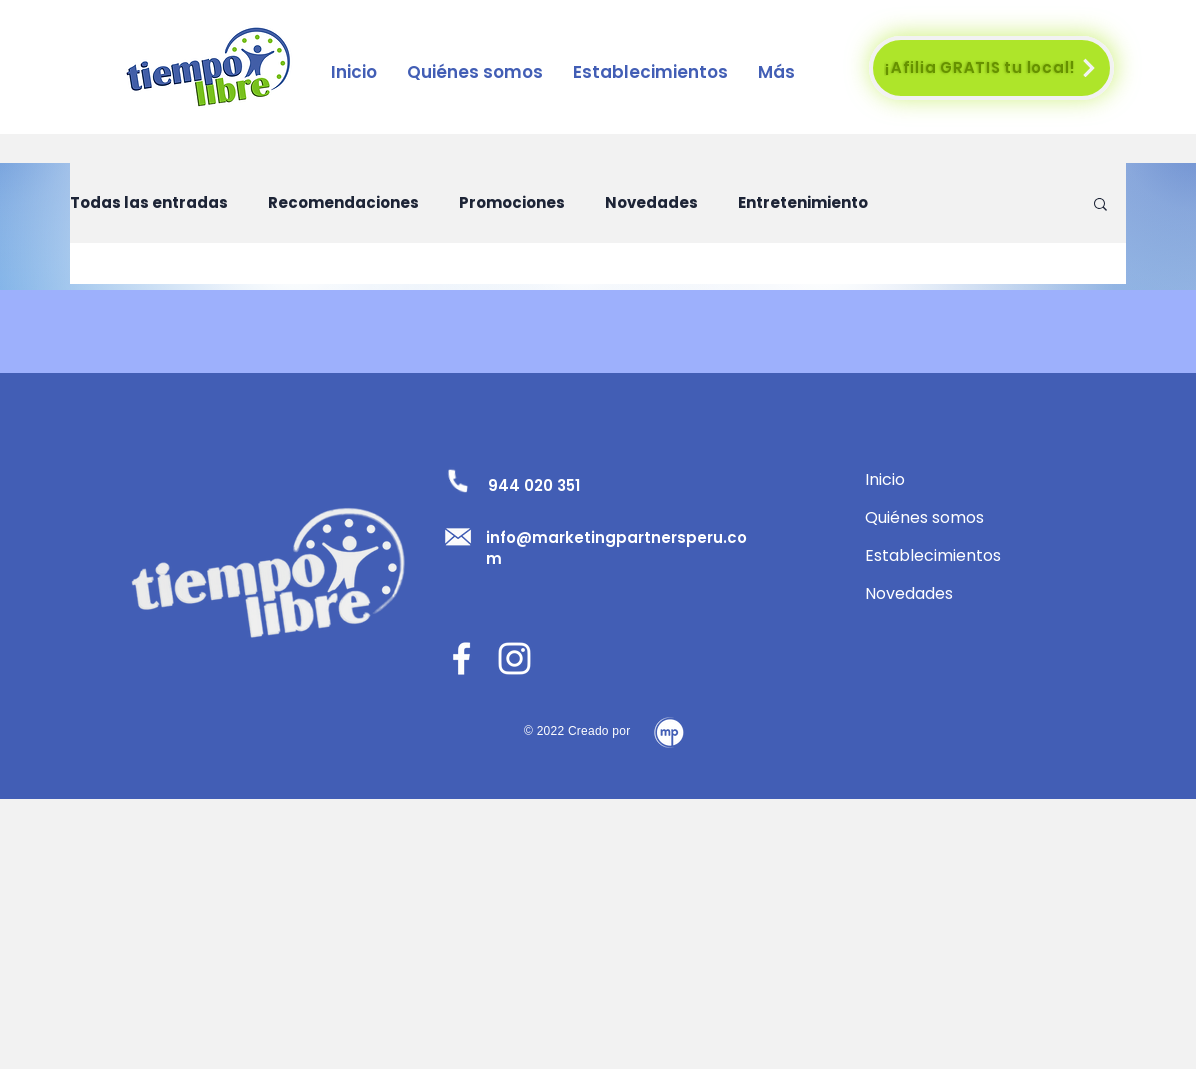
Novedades (651, 203)
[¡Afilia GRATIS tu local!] (991, 68)
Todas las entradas (149, 203)
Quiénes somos (924, 517)
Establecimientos (933, 555)
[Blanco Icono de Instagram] (514, 658)
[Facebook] (461, 658)
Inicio (885, 479)
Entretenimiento (803, 203)
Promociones (512, 203)
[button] (650, 72)
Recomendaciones (343, 203)
